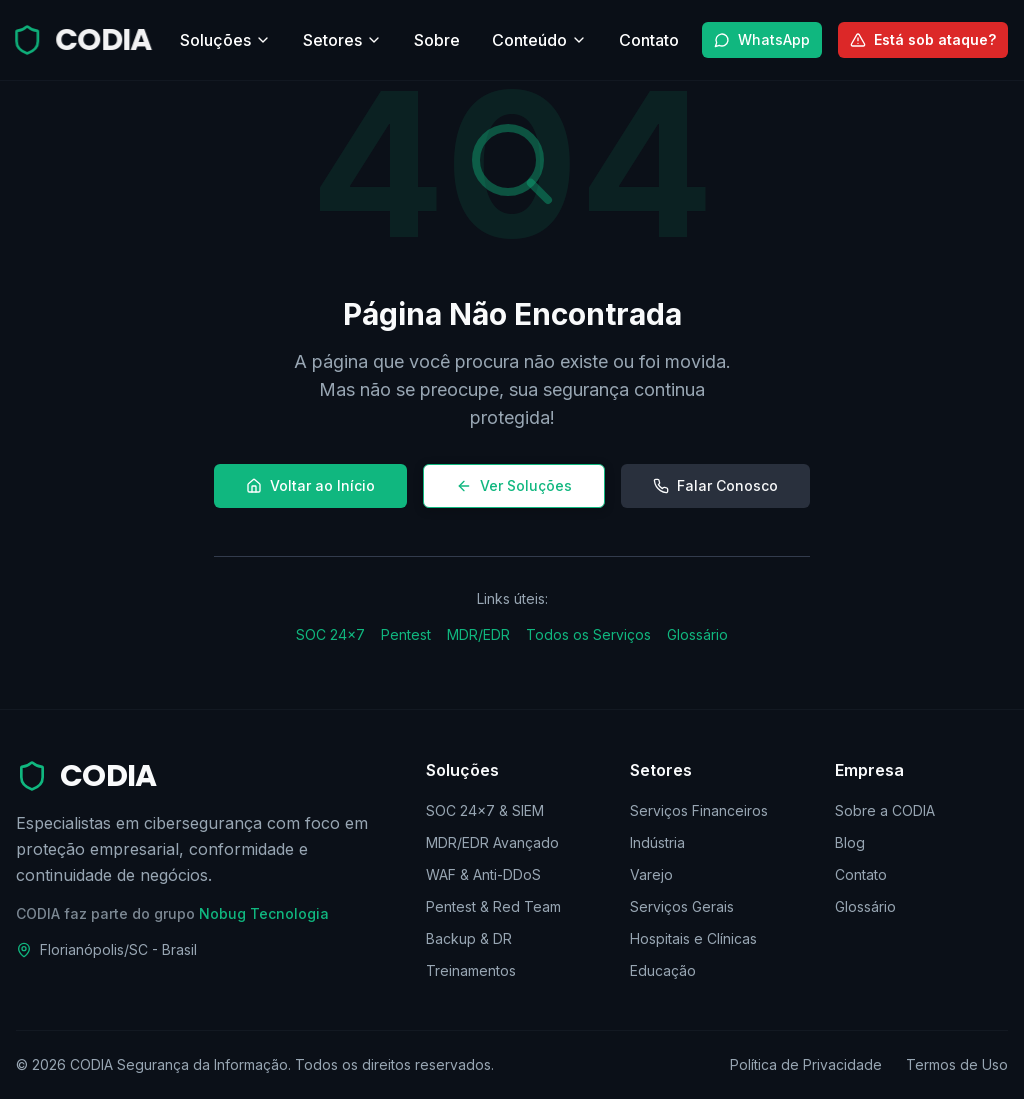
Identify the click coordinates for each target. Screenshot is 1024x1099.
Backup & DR (469, 938)
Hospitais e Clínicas (693, 938)
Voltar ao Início (310, 485)
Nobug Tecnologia (264, 913)
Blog (850, 842)
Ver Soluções (514, 485)
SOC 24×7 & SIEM (485, 810)
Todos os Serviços (588, 634)
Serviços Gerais (682, 906)
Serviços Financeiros (699, 810)
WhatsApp (762, 39)
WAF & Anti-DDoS (483, 874)
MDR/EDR (478, 634)
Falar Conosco (715, 485)
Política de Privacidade (806, 1064)
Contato (861, 874)
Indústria (657, 842)
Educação (663, 970)
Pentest (406, 634)
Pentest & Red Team (493, 906)
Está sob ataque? (923, 39)
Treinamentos (471, 970)
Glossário (697, 634)
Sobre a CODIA (885, 810)
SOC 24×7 (330, 634)
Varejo (651, 874)
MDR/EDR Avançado (492, 842)
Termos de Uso (957, 1064)
